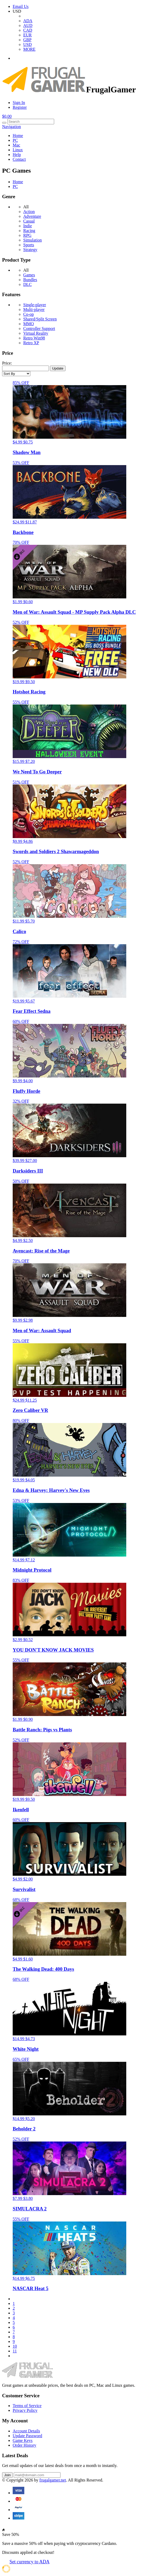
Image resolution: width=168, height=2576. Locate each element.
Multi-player (34, 309)
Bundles (30, 279)
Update (57, 368)
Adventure (32, 216)
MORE (29, 49)
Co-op (28, 314)
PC (15, 140)
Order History (24, 2445)
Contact (19, 159)
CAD (27, 30)
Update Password (27, 2435)
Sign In (19, 102)
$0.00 (7, 116)
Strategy (30, 249)
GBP (27, 39)
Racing (29, 230)
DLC (27, 284)
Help (17, 154)
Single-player (34, 304)
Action (29, 211)
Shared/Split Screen (40, 319)
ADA (27, 20)
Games (29, 275)
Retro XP (31, 343)
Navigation (11, 126)
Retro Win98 (34, 338)
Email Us (21, 6)
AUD (27, 25)
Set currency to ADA (29, 2561)
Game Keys (22, 2440)
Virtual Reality (35, 333)
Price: (7, 363)
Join (7, 2475)
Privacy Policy (25, 2410)
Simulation (32, 240)
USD (27, 44)
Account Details (26, 2431)
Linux (18, 150)
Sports (28, 245)
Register (20, 107)
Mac (16, 145)
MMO (28, 324)
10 (15, 2346)
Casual (29, 221)
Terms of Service (27, 2405)
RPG (27, 235)
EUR (27, 35)
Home (18, 135)
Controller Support (39, 328)
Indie (27, 226)
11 (15, 2351)
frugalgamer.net (52, 2480)
